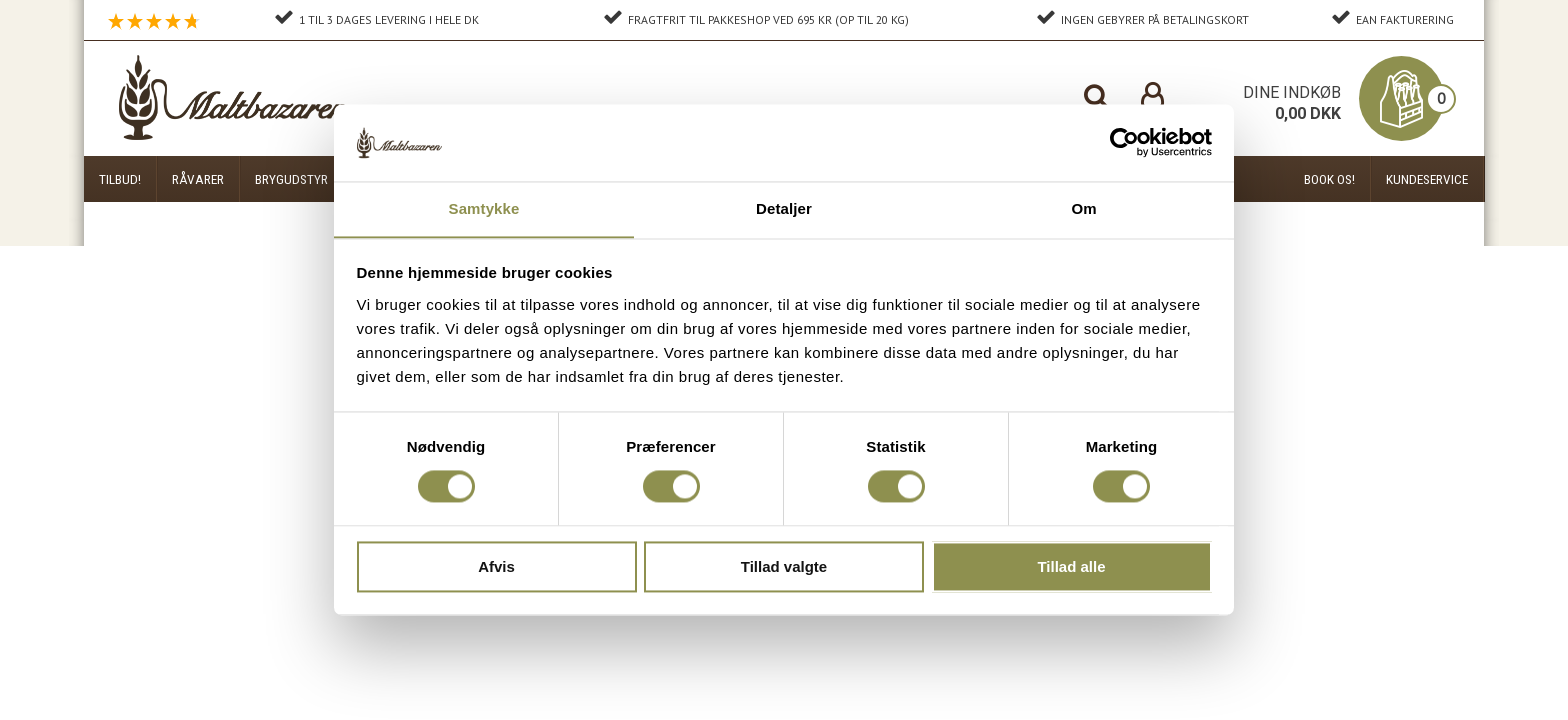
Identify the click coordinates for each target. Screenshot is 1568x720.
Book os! (1329, 179)
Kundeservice (1427, 179)
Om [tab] (1083, 208)
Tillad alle (1071, 567)
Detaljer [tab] (784, 208)
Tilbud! (120, 179)
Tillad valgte (784, 567)
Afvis (496, 567)
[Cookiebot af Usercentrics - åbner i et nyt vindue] (1124, 142)
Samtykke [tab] (484, 208)
